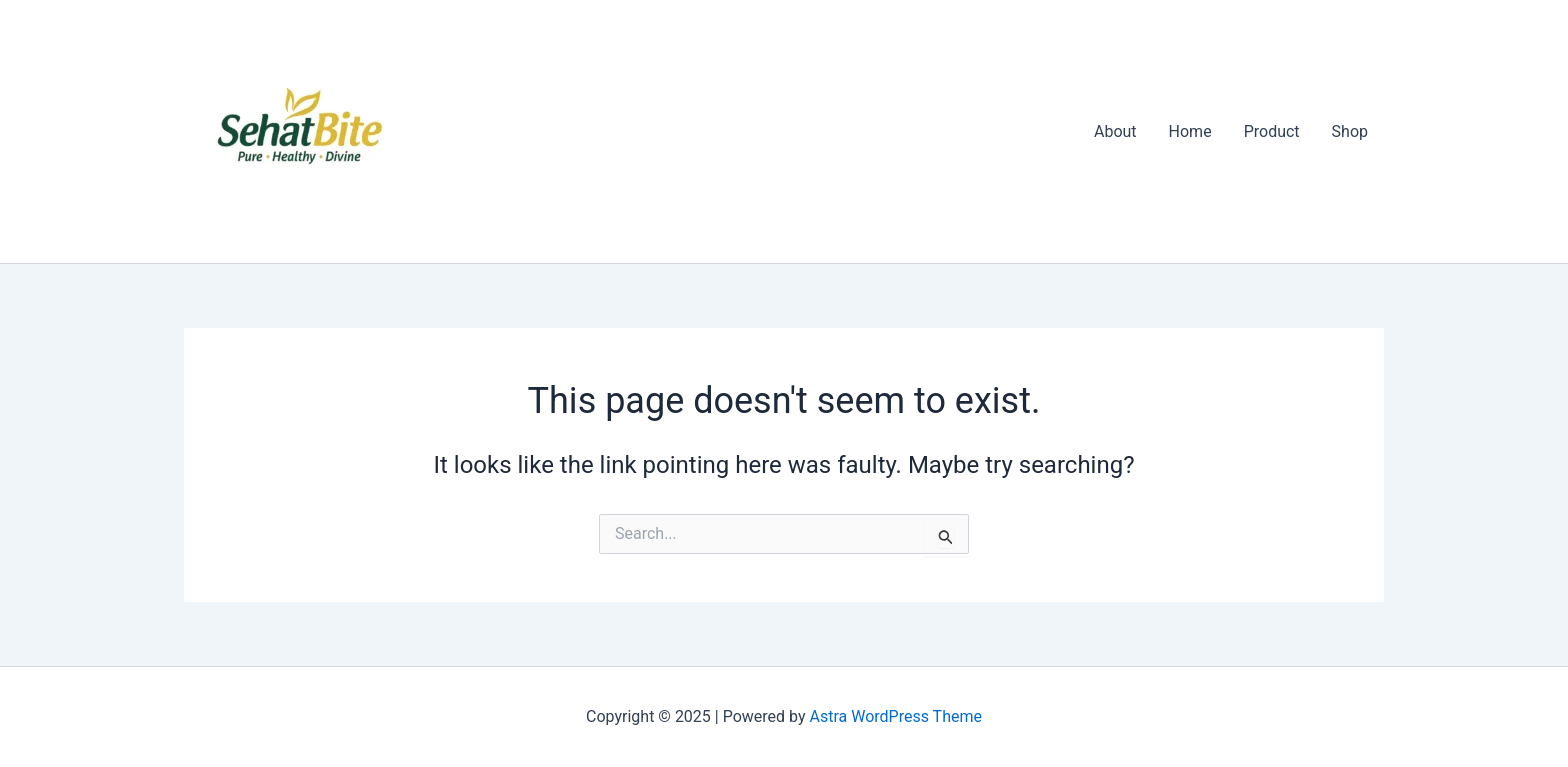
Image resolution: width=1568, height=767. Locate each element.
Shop (1350, 131)
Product (1272, 131)
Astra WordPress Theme (896, 716)
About (1115, 131)
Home (1190, 131)
